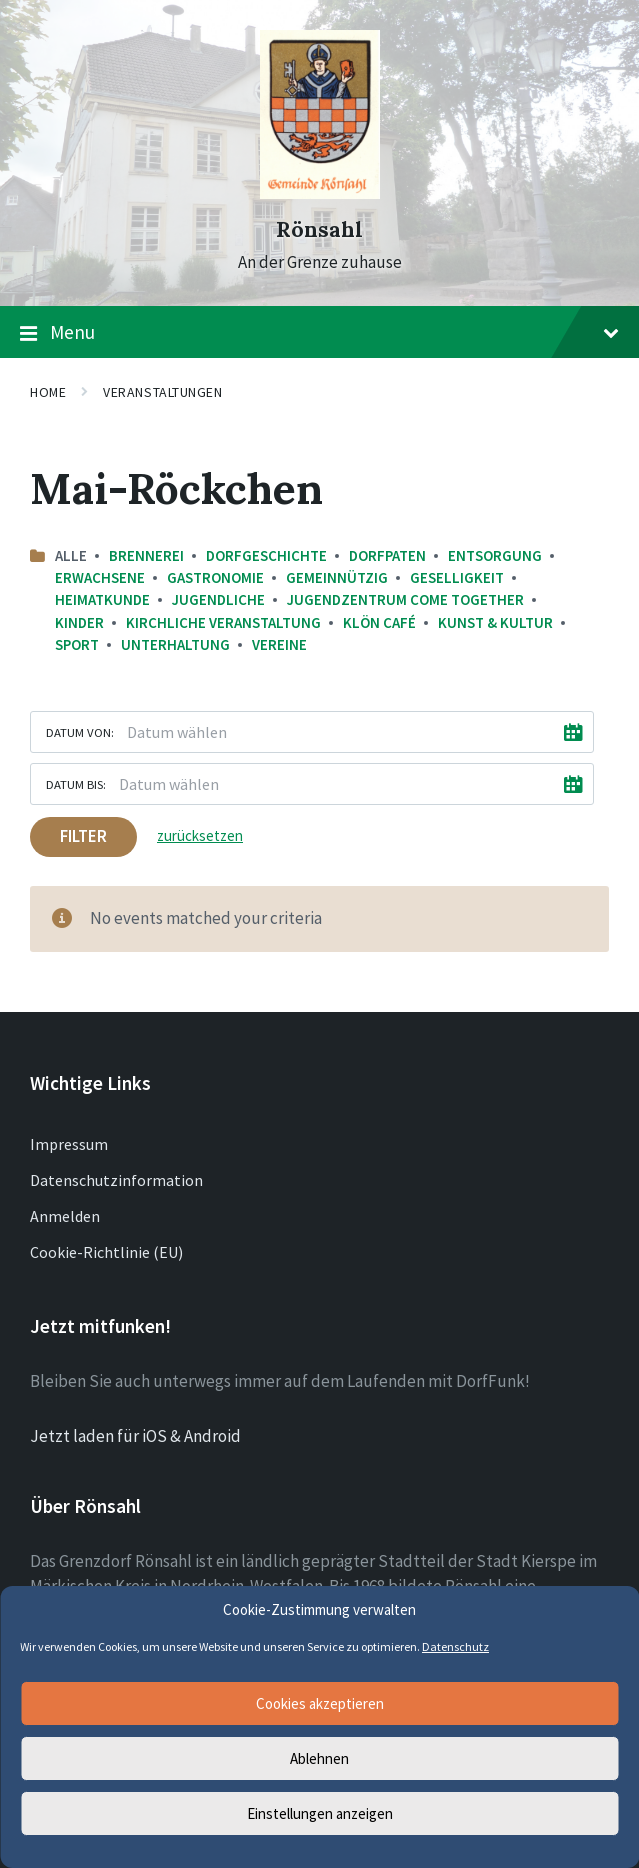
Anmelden (65, 1216)
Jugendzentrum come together (405, 599)
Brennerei (146, 555)
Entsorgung (495, 555)
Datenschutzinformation (116, 1180)
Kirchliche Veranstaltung (223, 622)
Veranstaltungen (162, 392)
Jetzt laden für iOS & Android (135, 1436)
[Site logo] (320, 193)
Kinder (79, 622)
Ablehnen (319, 1758)
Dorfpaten (387, 555)
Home (48, 392)
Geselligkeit (457, 577)
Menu (319, 333)
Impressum (69, 1144)
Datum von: (80, 732)
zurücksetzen (200, 835)
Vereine (279, 644)
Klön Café (379, 622)
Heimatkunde (102, 599)
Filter (83, 836)
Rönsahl (319, 229)
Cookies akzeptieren (320, 1703)
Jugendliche (218, 599)
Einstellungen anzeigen (320, 1813)
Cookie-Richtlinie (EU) (106, 1252)
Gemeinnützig (337, 577)
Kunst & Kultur (495, 622)
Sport (77, 644)
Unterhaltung (175, 644)
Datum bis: (76, 784)
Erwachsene (100, 577)
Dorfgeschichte (266, 555)
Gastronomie (215, 577)
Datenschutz (455, 1646)
